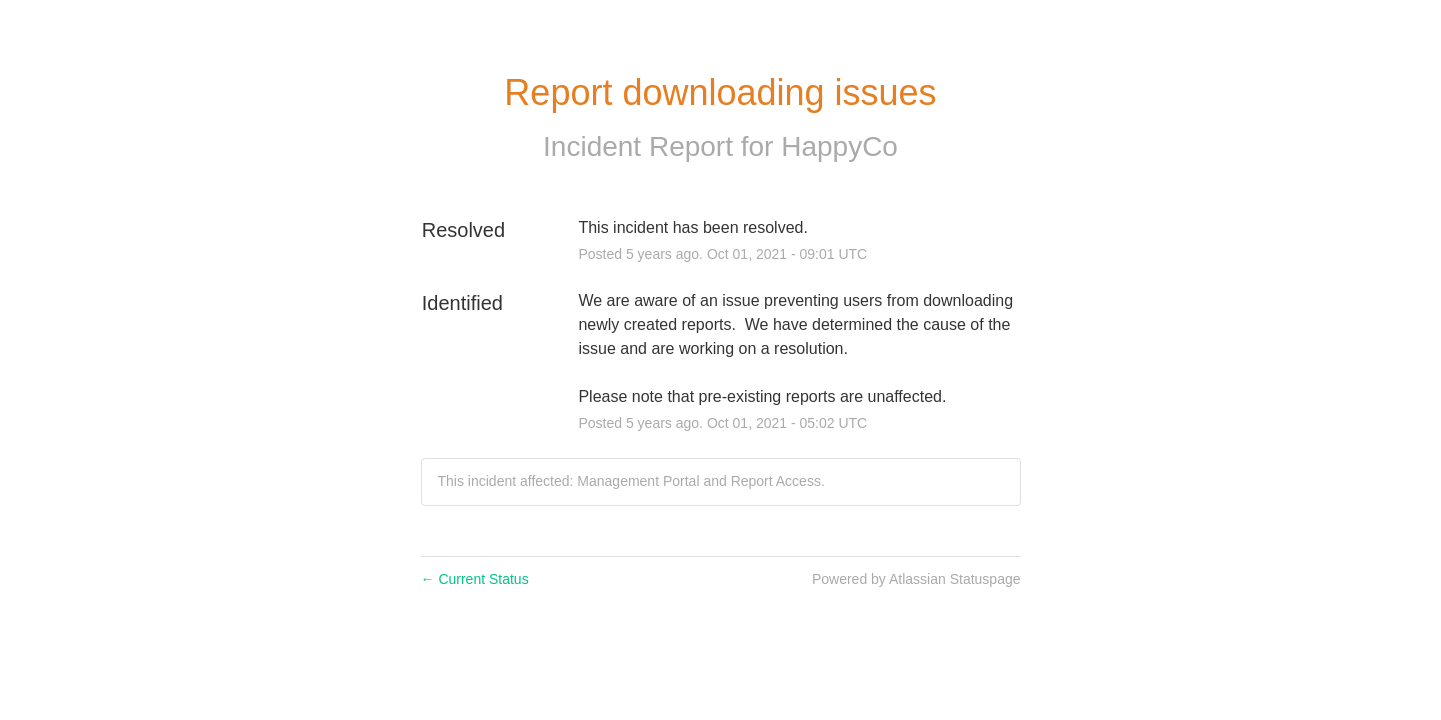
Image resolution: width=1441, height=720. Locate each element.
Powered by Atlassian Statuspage (916, 579)
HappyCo (839, 146)
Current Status (475, 579)
